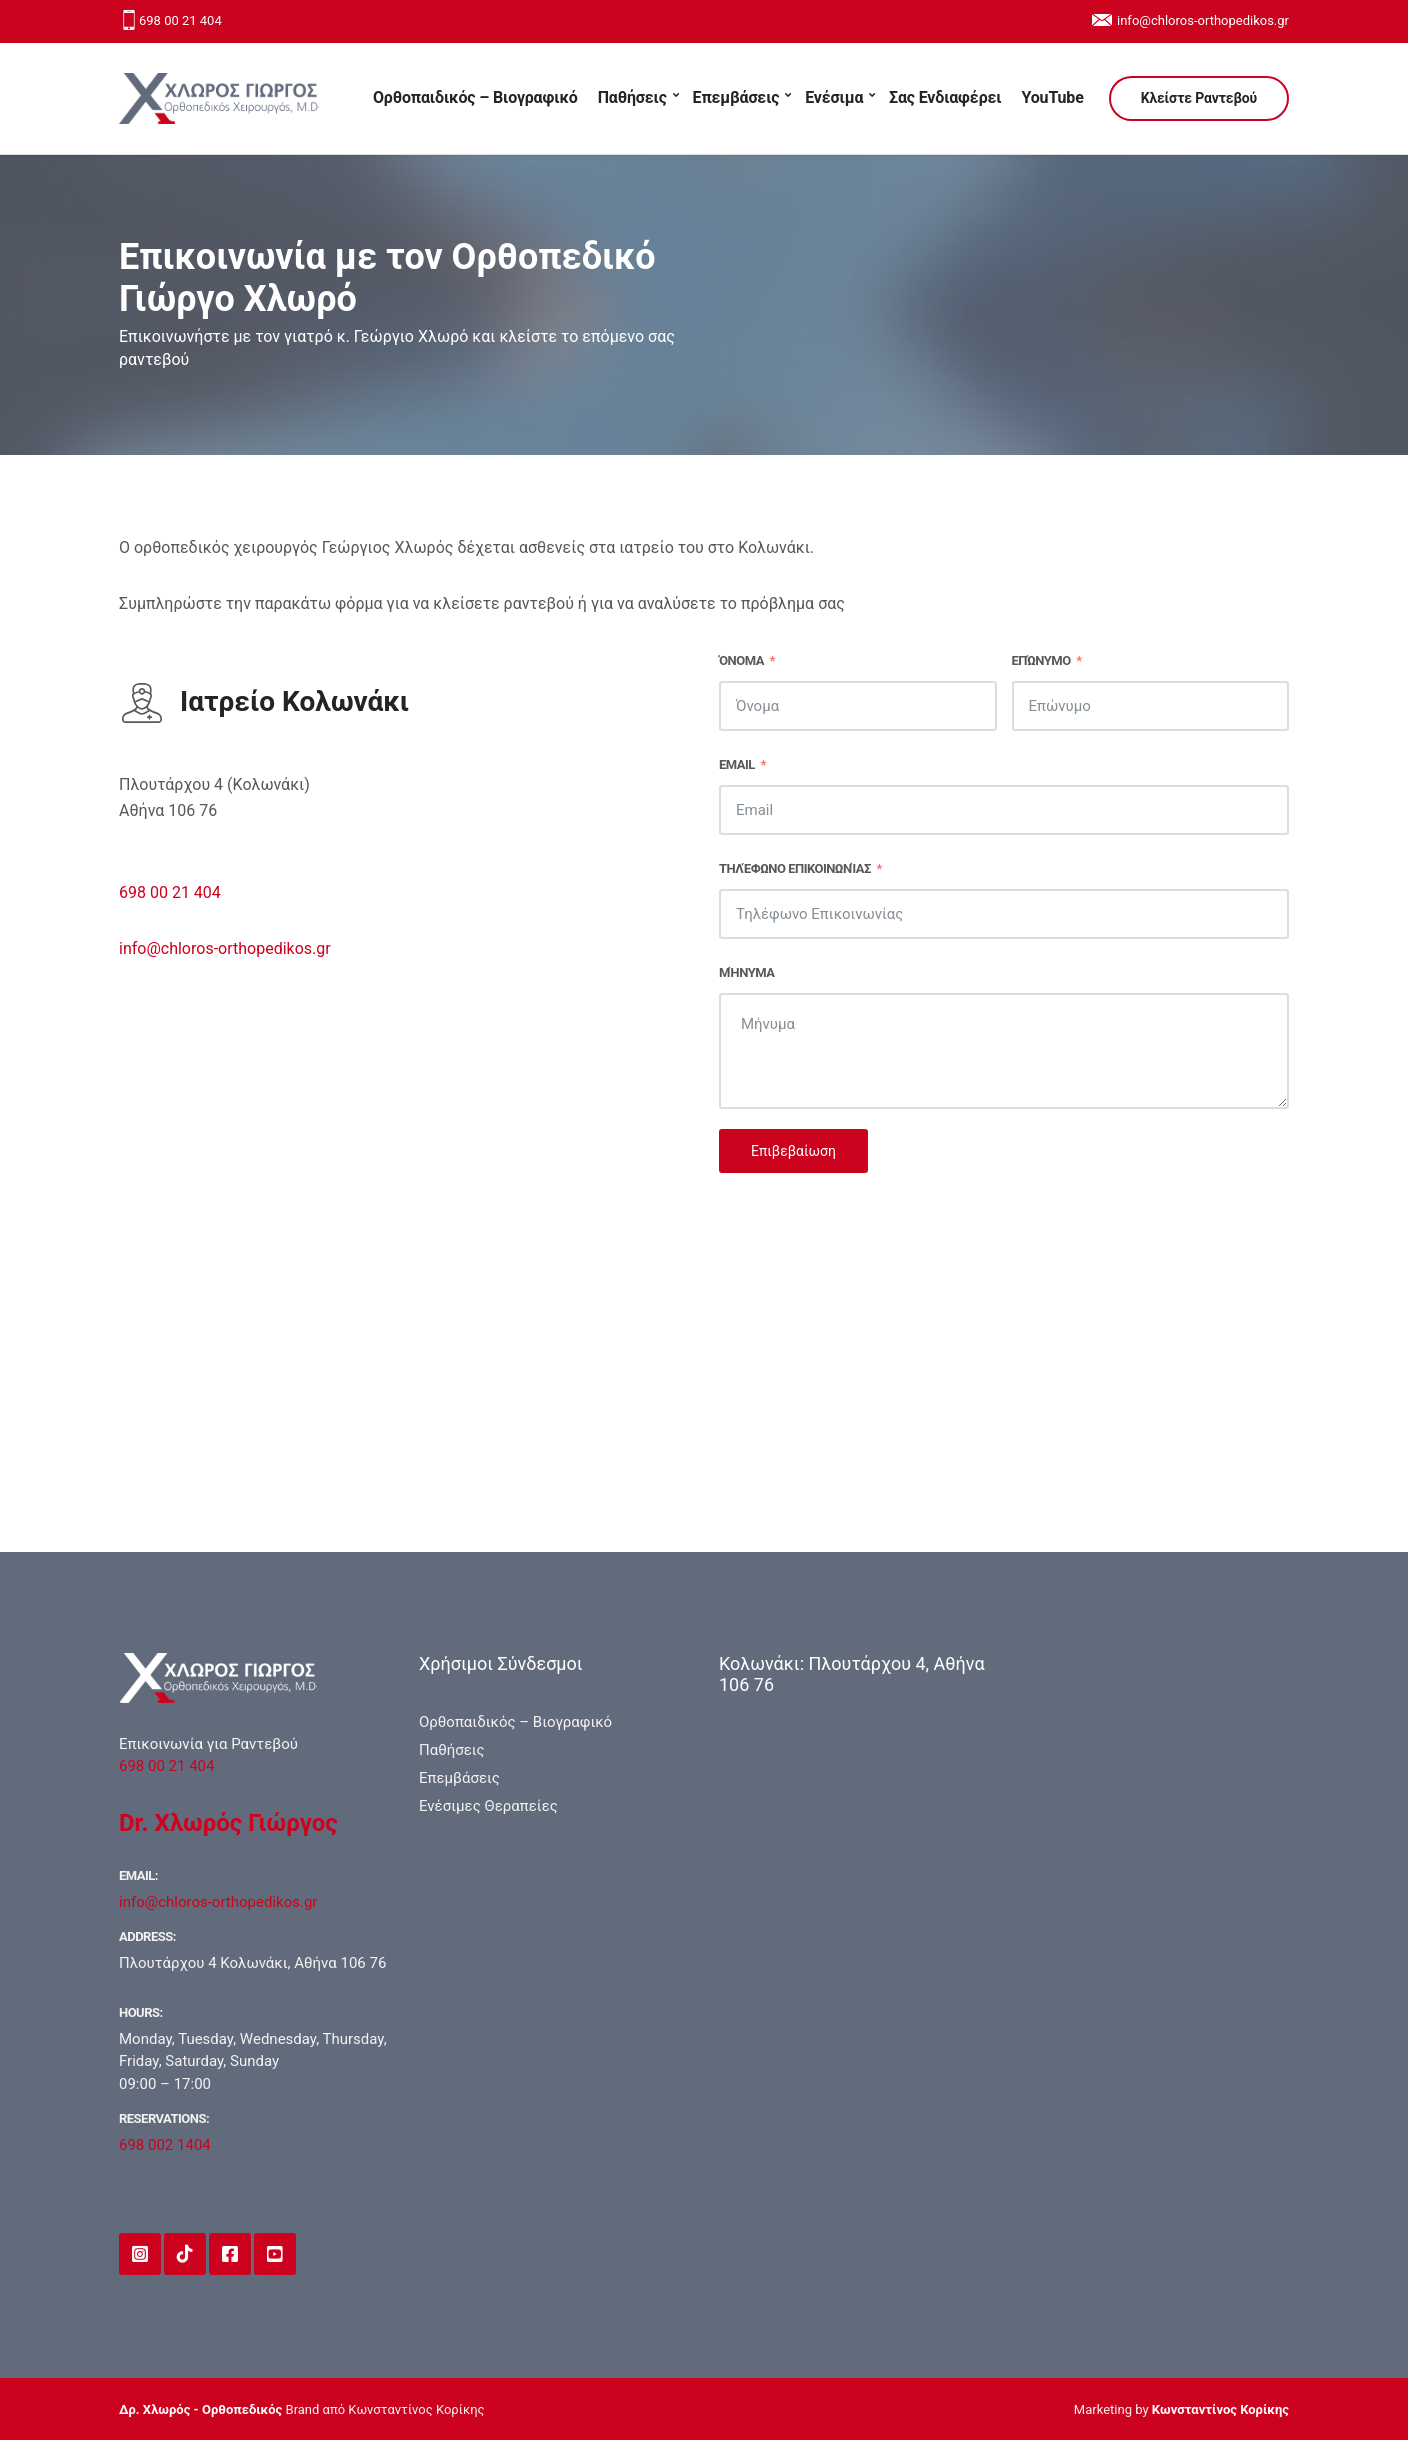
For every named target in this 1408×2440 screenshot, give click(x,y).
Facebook (230, 2254)
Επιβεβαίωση (793, 1151)
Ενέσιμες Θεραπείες (488, 1806)
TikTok (185, 2254)
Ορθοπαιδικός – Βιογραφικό (475, 97)
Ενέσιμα (834, 97)
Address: (147, 1936)
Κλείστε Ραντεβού (1199, 98)
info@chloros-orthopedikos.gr (1203, 20)
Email (737, 764)
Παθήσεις (632, 97)
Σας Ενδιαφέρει (945, 97)
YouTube (1052, 97)
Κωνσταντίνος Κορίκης (1220, 2409)
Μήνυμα (746, 972)
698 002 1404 (165, 2145)
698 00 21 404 (180, 20)
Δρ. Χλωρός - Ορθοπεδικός (200, 2409)
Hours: (141, 2012)
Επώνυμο (1041, 660)
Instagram (140, 2254)
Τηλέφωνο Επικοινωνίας (795, 868)
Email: (138, 1875)
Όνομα (741, 660)
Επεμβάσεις (736, 97)
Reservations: (164, 2118)
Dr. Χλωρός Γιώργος (228, 1823)
